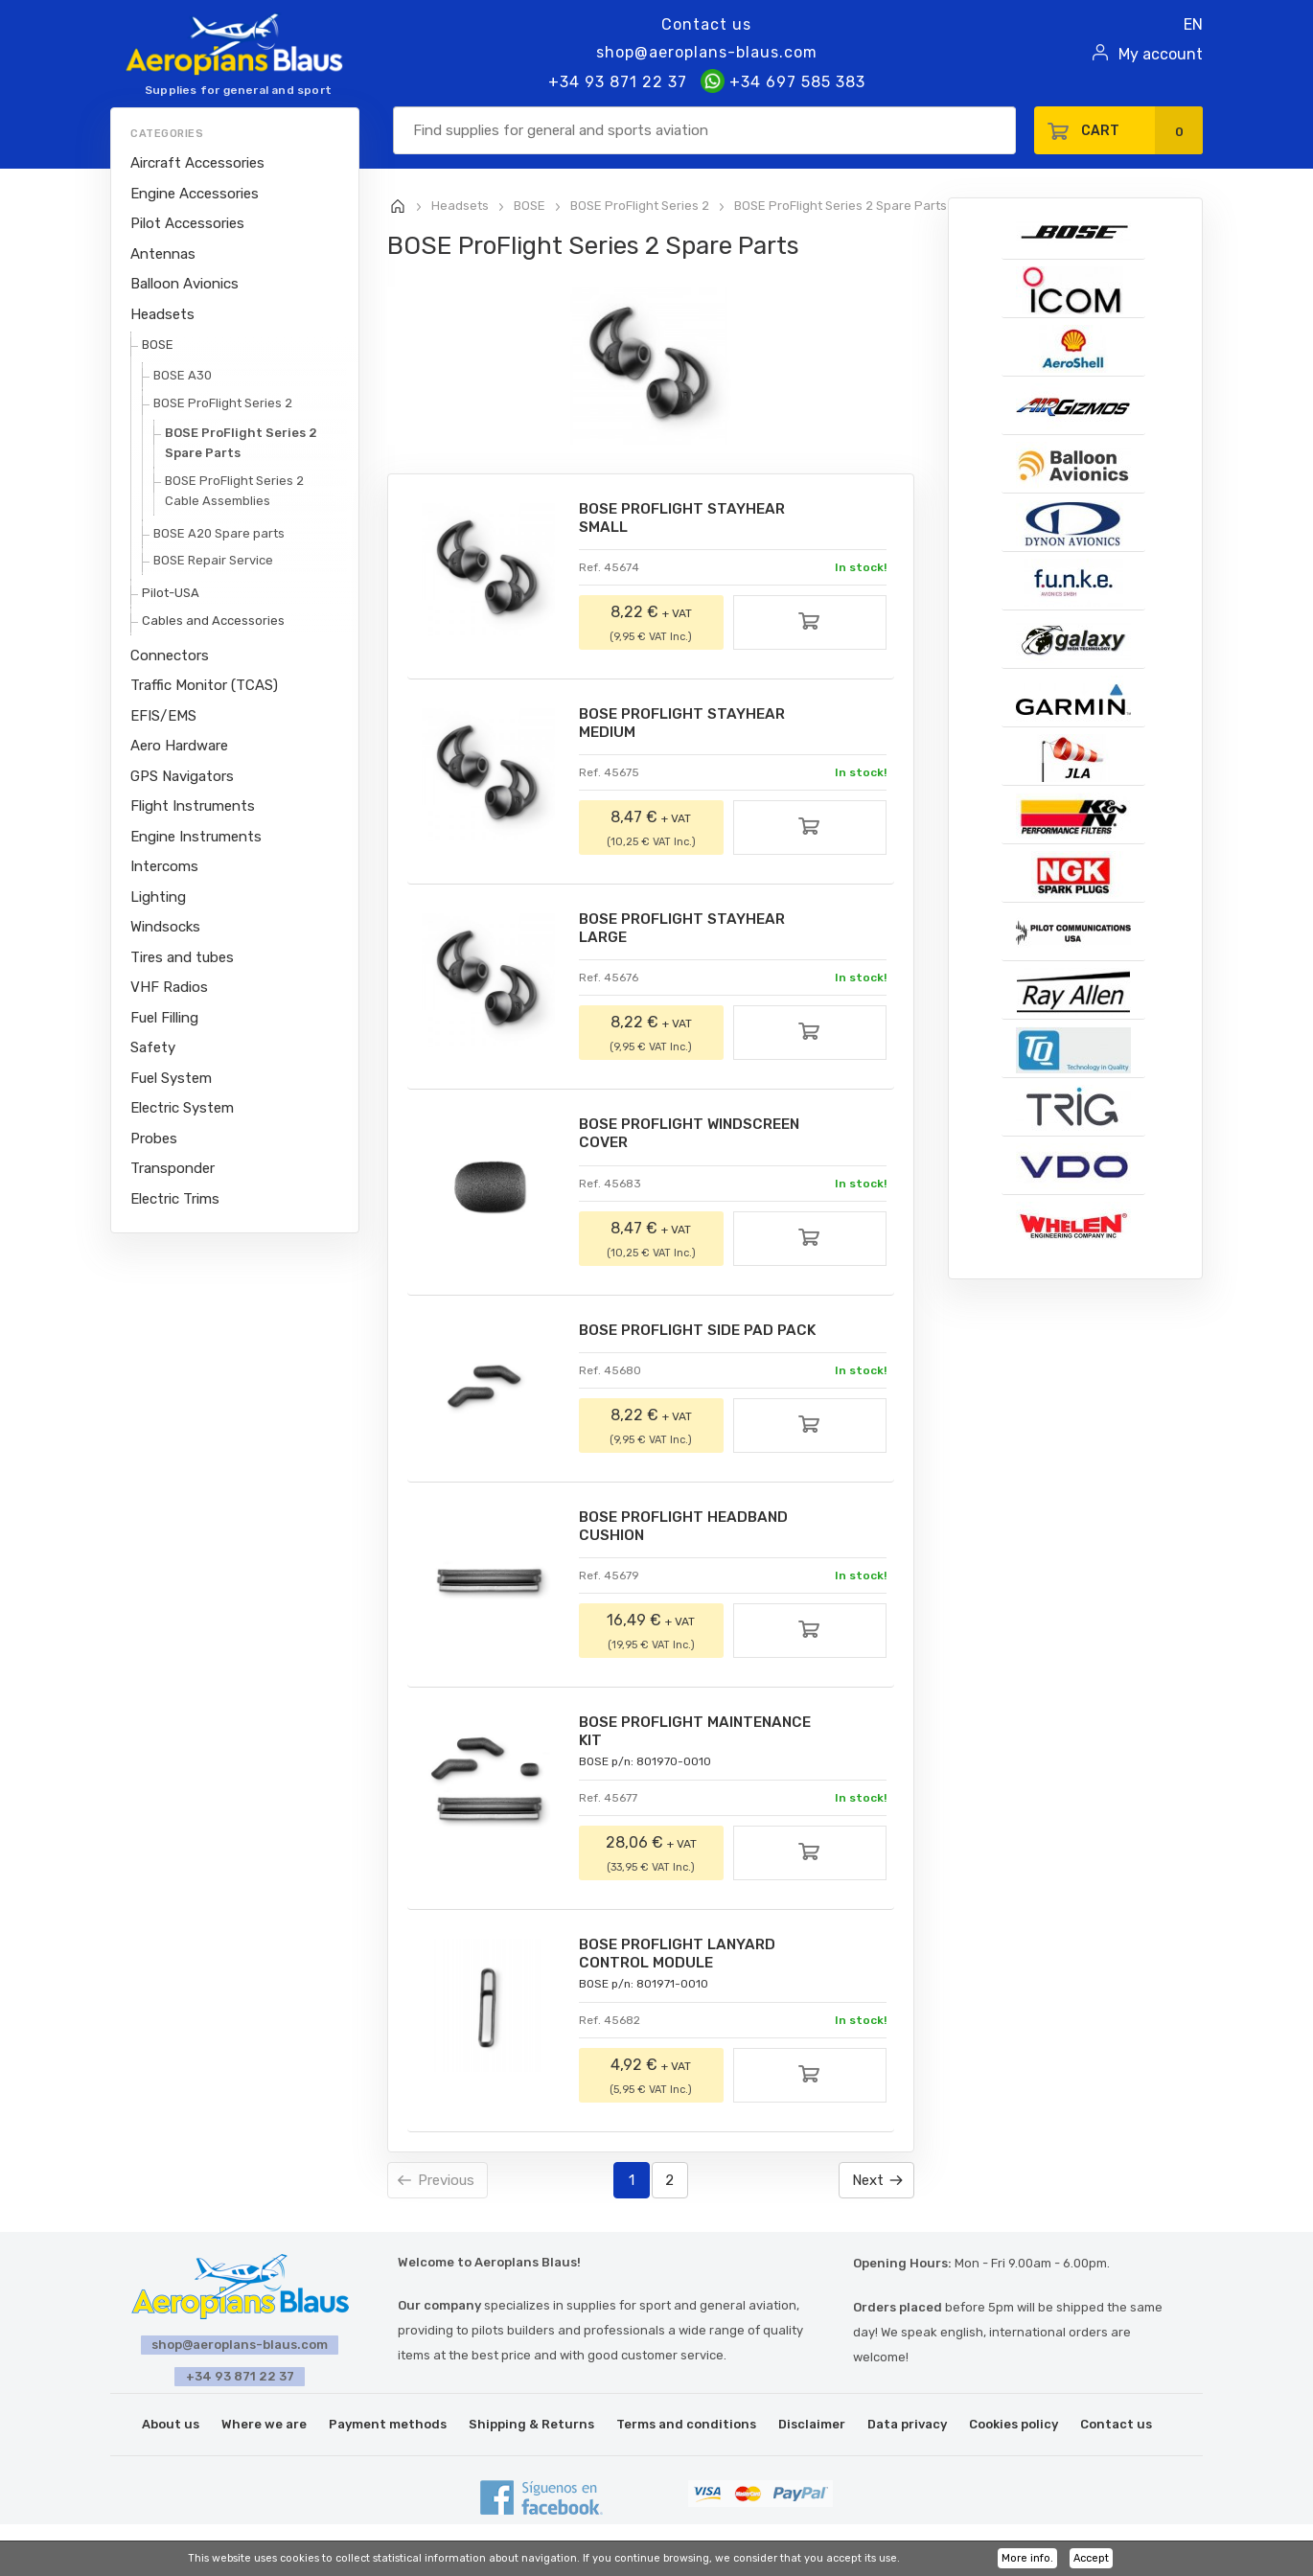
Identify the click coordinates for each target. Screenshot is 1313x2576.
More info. (1027, 2558)
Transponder (172, 1168)
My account (1160, 54)
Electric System (182, 1107)
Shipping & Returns (531, 2433)
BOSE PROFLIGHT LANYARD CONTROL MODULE (683, 1966)
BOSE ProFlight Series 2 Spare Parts (241, 443)
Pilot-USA (170, 593)
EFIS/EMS (163, 715)
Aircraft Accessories (197, 163)
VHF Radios (169, 987)
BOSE (157, 344)
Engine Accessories (194, 193)
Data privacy (907, 2433)
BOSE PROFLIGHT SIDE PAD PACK (705, 1337)
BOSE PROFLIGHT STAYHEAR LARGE (688, 933)
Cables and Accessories (213, 620)
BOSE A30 (182, 375)
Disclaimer (811, 2433)
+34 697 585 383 (783, 82)
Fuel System (171, 1078)
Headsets (162, 314)
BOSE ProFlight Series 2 (222, 403)
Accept (1091, 2558)
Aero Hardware (179, 745)
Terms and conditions (686, 2433)
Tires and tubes (182, 957)
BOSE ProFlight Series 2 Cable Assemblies (234, 490)
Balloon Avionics (184, 283)
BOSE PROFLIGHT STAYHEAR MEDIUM (688, 726)
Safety (152, 1047)
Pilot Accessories (187, 223)
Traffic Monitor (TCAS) (204, 685)
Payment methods (388, 2433)
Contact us (706, 24)
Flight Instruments (192, 806)
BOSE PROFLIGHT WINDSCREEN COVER (698, 1140)
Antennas (163, 254)
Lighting (158, 897)
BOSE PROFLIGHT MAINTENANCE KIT (702, 1741)
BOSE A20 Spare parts (219, 533)
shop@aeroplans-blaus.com (707, 52)
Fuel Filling (164, 1017)
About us (170, 2433)
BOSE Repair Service (213, 560)
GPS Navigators (182, 776)
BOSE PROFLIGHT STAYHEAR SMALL (688, 519)
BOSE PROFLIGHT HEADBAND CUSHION (690, 1534)
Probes (153, 1138)
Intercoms (164, 866)
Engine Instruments (196, 836)
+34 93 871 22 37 (617, 82)
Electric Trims (174, 1199)
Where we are (264, 2433)
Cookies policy (1013, 2433)
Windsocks (165, 926)
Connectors (169, 655)
